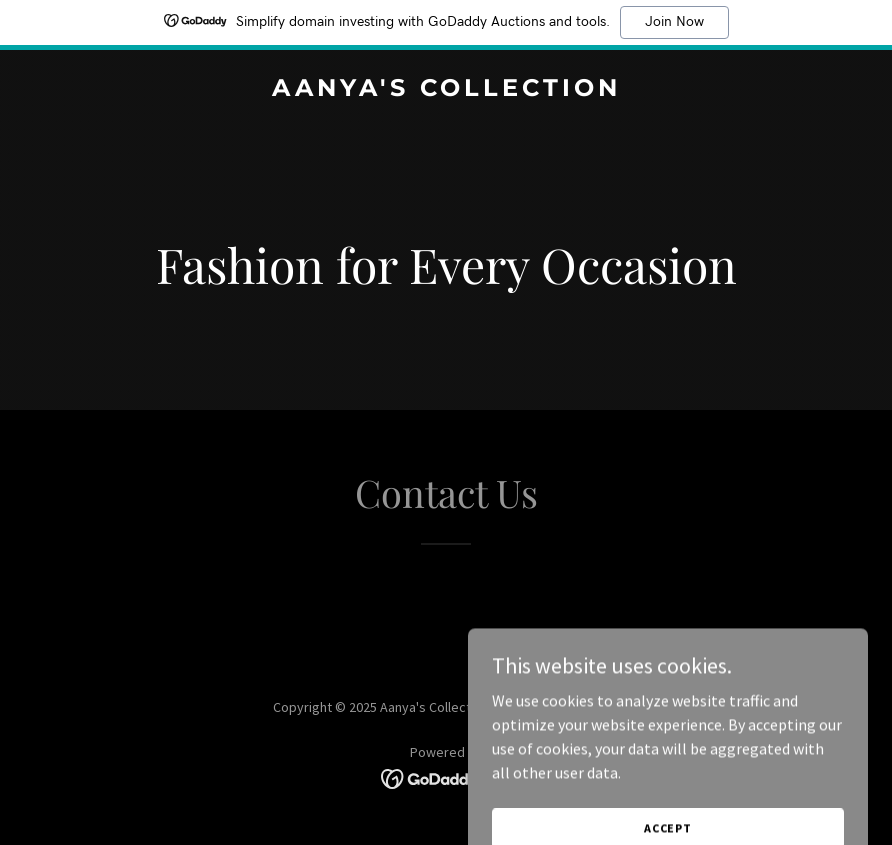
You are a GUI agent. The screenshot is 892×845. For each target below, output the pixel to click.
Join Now (674, 22)
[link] (446, 90)
